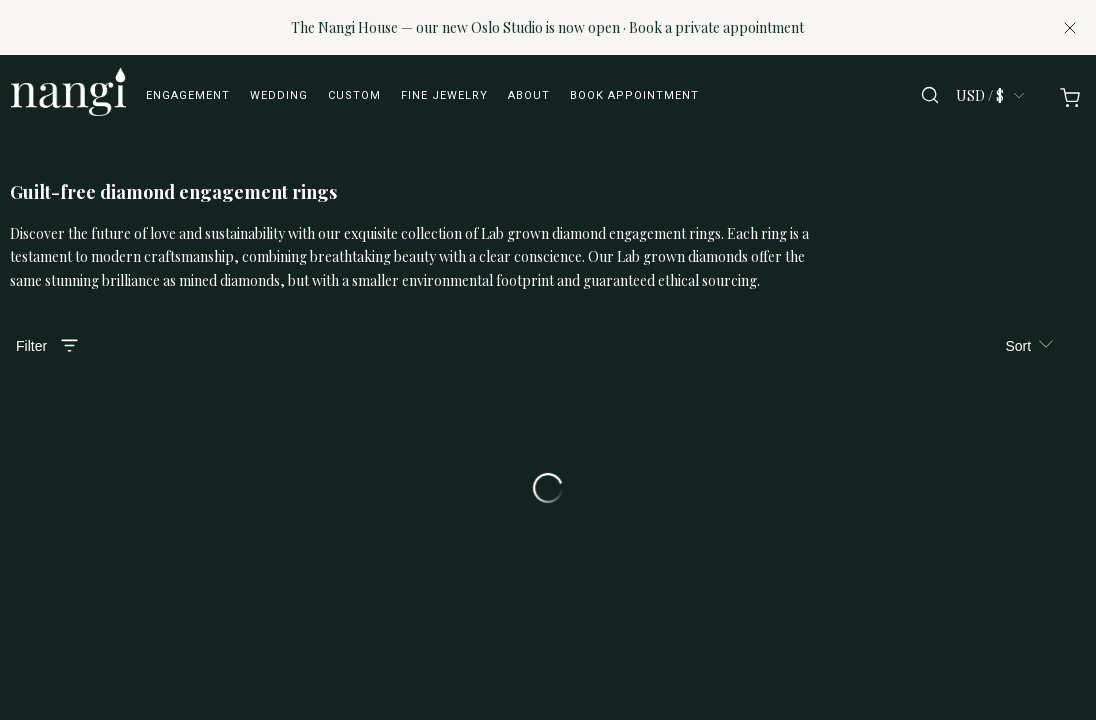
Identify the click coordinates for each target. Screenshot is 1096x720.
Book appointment (634, 95)
